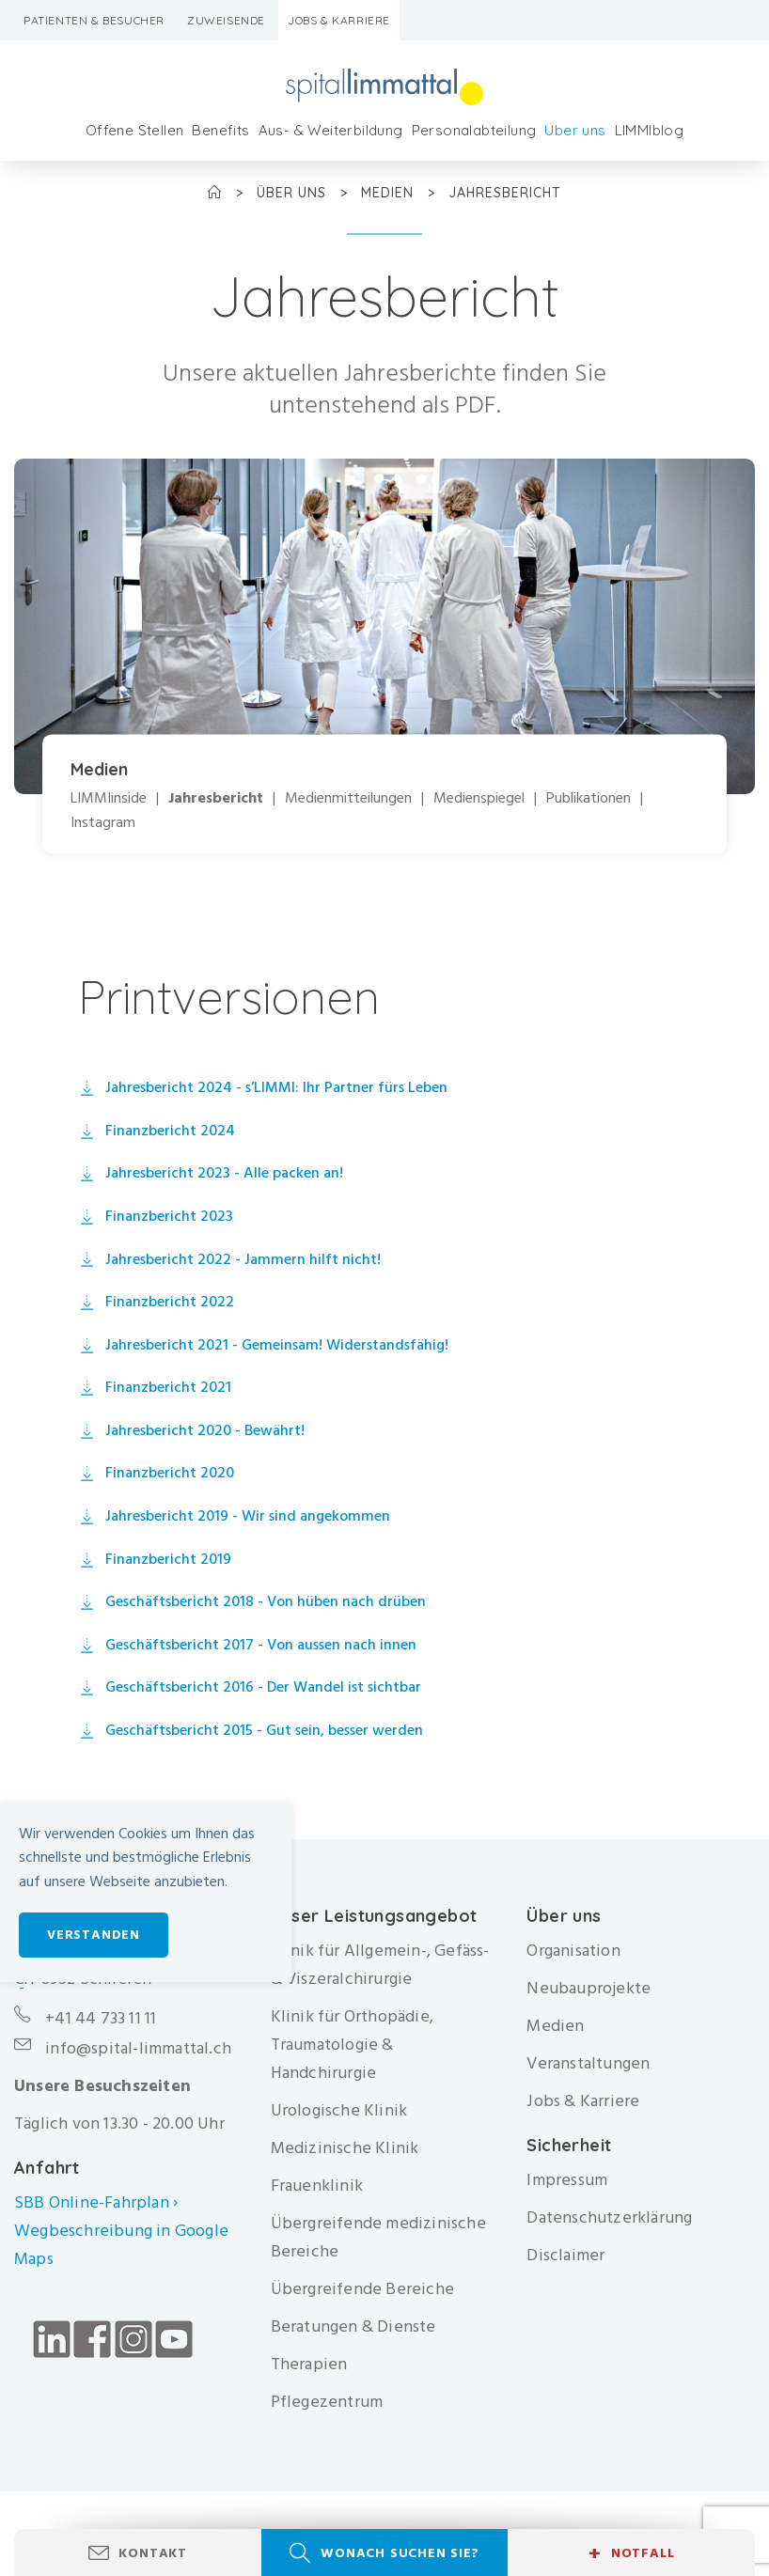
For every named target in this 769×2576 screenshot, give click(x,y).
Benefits (220, 130)
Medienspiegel (479, 798)
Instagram (103, 823)
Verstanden (93, 1934)
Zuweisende (226, 20)
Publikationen (588, 798)
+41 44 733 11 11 (100, 2018)
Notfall (631, 2553)
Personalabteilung (474, 130)
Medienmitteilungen (348, 798)
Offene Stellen (135, 130)
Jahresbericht (215, 798)
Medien (389, 192)
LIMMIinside (109, 798)
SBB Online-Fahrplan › (96, 2202)
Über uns (574, 130)
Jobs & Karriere (339, 20)
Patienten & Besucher (94, 20)
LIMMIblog (649, 130)
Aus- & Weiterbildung (331, 130)
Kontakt (152, 2553)
